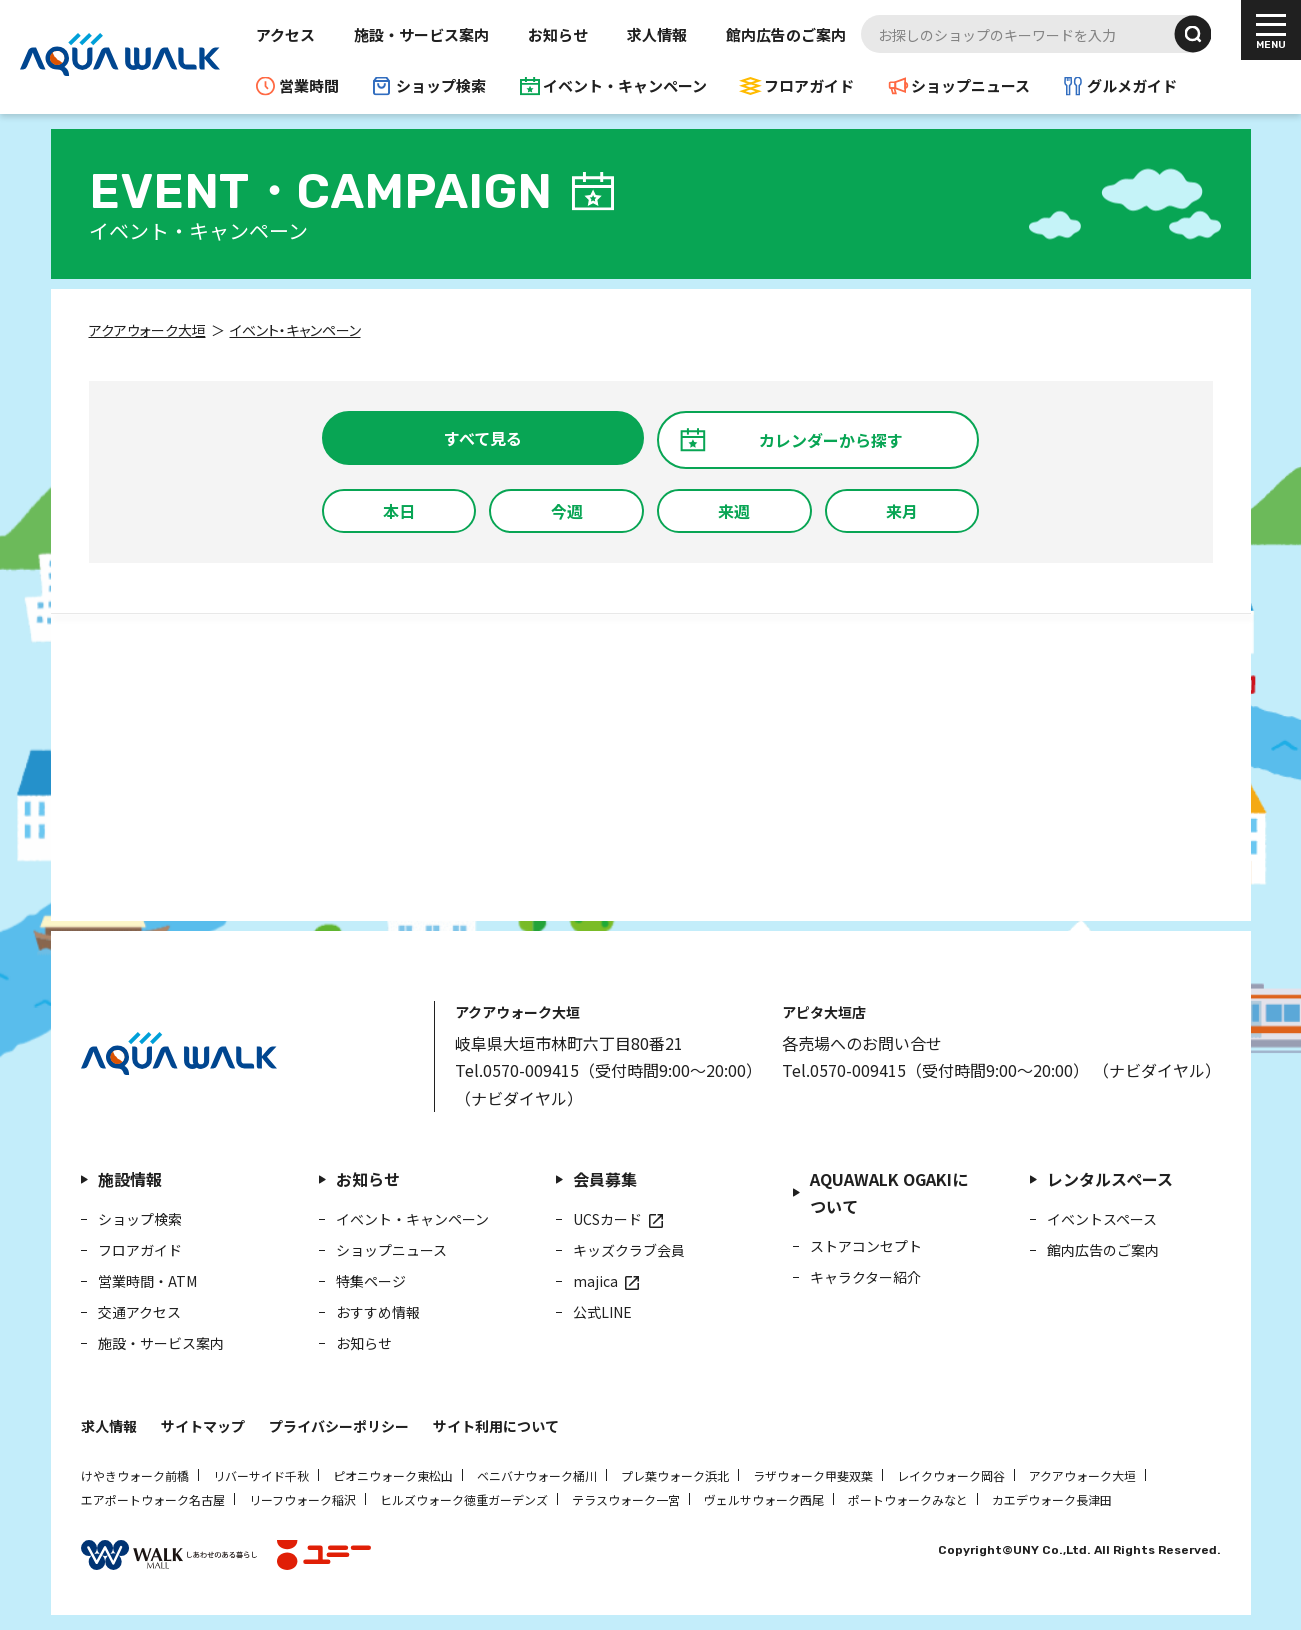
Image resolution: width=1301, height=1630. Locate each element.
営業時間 (309, 85)
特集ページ (371, 1281)
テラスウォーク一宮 (626, 1499)
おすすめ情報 (378, 1312)
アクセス (285, 34)
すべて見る (483, 438)
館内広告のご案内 (786, 34)
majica (595, 1281)
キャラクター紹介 (865, 1277)
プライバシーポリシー (339, 1426)
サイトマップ (203, 1426)
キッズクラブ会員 (629, 1250)
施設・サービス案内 (421, 34)
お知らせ (558, 34)
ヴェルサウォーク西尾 (764, 1499)
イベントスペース (1102, 1219)
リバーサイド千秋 (261, 1475)
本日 (399, 511)
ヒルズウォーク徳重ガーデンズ (464, 1499)
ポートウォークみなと (908, 1499)
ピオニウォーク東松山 (393, 1475)
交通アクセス (139, 1312)
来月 (902, 511)
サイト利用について (496, 1426)
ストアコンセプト (866, 1246)
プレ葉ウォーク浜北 (675, 1475)
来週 (734, 511)
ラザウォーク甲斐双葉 (813, 1475)
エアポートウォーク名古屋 (153, 1499)
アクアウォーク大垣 (1082, 1475)
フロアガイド (809, 85)
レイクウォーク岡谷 (951, 1475)
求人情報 (657, 34)
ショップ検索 (441, 85)
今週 (567, 511)
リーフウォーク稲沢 (302, 1499)
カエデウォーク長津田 (1052, 1499)
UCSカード (607, 1219)
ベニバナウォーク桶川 (537, 1475)
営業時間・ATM (147, 1281)
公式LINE (602, 1312)
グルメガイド (1132, 85)
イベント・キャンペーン (625, 85)
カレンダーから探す (831, 440)
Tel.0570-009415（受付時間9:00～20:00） (608, 1070)
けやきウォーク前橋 (135, 1475)
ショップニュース (970, 85)
